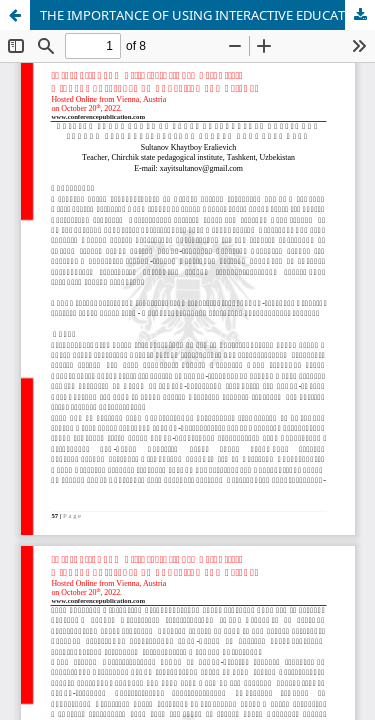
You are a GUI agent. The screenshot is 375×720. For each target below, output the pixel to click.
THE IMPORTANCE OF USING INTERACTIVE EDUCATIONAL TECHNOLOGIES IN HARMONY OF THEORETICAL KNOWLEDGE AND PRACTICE (207, 15)
